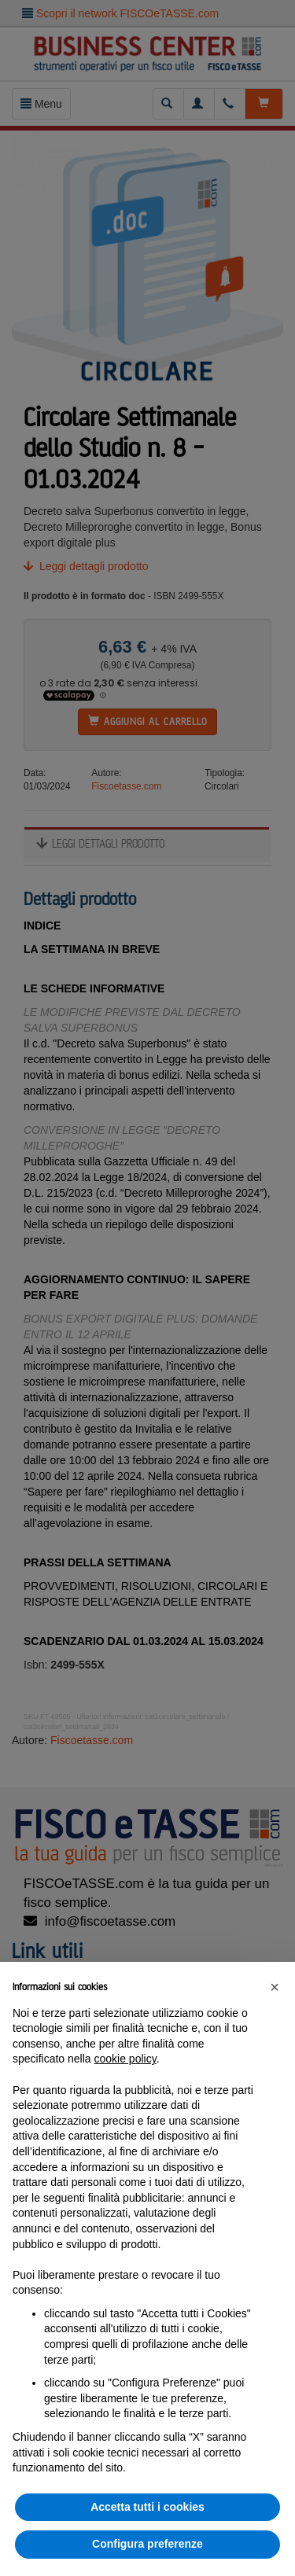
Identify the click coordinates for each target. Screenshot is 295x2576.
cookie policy (125, 2058)
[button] (274, 1987)
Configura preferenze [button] (147, 2543)
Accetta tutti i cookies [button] (147, 2507)
